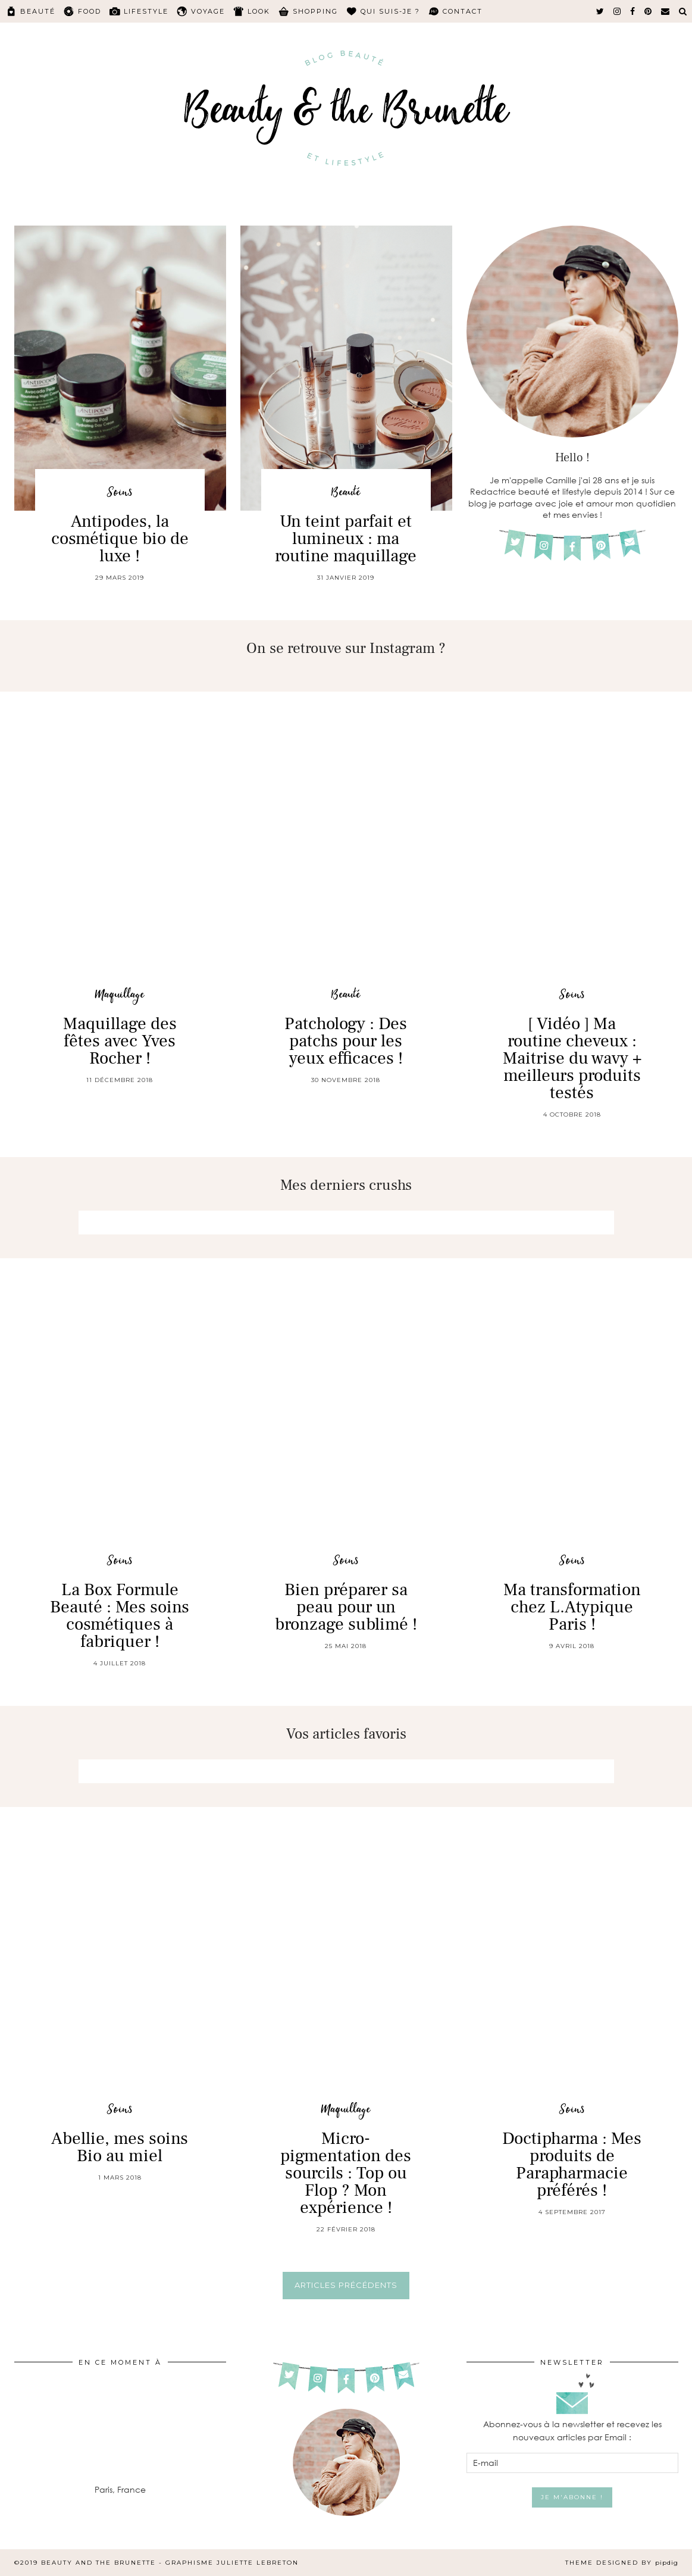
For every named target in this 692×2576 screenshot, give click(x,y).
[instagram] (617, 11)
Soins (120, 492)
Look (259, 11)
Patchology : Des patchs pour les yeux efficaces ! (345, 1041)
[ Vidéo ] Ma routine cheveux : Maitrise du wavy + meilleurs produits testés (572, 1058)
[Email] (666, 11)
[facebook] (633, 11)
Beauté (37, 11)
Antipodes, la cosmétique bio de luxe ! (120, 538)
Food (89, 11)
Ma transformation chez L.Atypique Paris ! (572, 1607)
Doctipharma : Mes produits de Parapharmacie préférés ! (571, 2164)
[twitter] (600, 11)
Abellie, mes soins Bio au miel (119, 2147)
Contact (463, 11)
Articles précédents (346, 2285)
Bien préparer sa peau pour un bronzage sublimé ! (346, 1607)
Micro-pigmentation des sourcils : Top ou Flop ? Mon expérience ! (345, 2173)
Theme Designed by (621, 2562)
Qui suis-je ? (390, 11)
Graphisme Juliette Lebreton (232, 2562)
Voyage (208, 11)
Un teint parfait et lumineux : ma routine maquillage (346, 538)
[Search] (683, 11)
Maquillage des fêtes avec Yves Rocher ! (120, 1041)
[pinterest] (648, 11)
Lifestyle (146, 11)
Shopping (315, 11)
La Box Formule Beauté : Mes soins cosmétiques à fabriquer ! (119, 1615)
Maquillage (120, 994)
